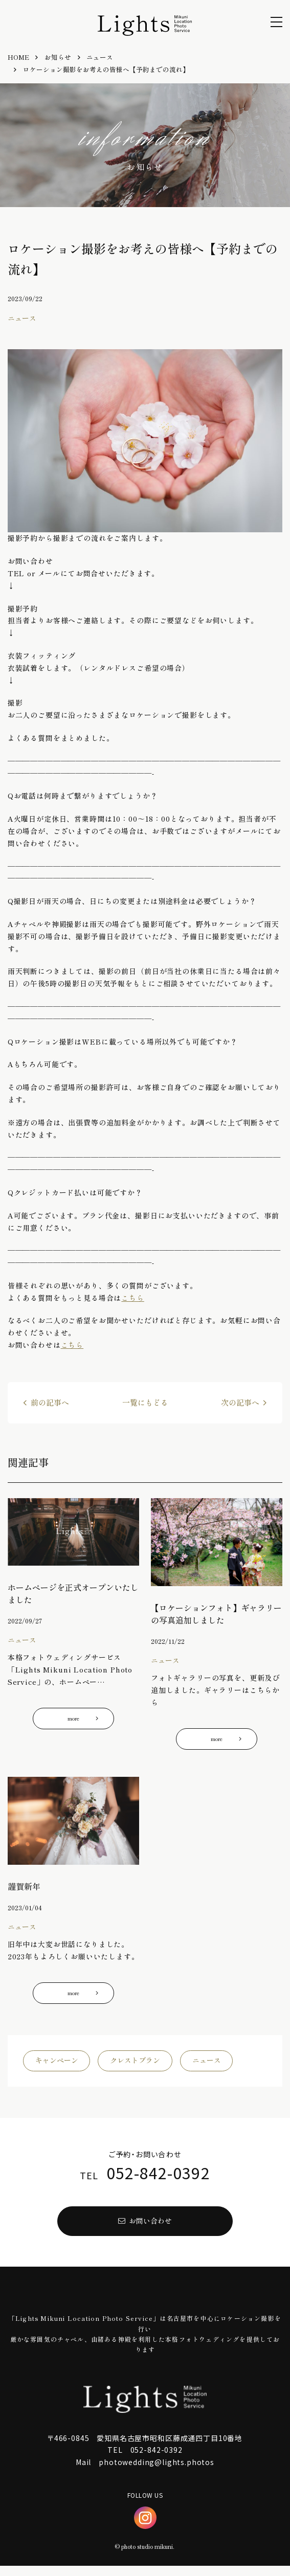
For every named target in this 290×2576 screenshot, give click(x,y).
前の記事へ (50, 1403)
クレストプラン (135, 2067)
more (86, 1720)
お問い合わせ (145, 2229)
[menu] (276, 22)
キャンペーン (56, 2067)
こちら (132, 1298)
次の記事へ (240, 1403)
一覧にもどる (145, 1403)
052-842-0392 (158, 2178)
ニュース (206, 2067)
